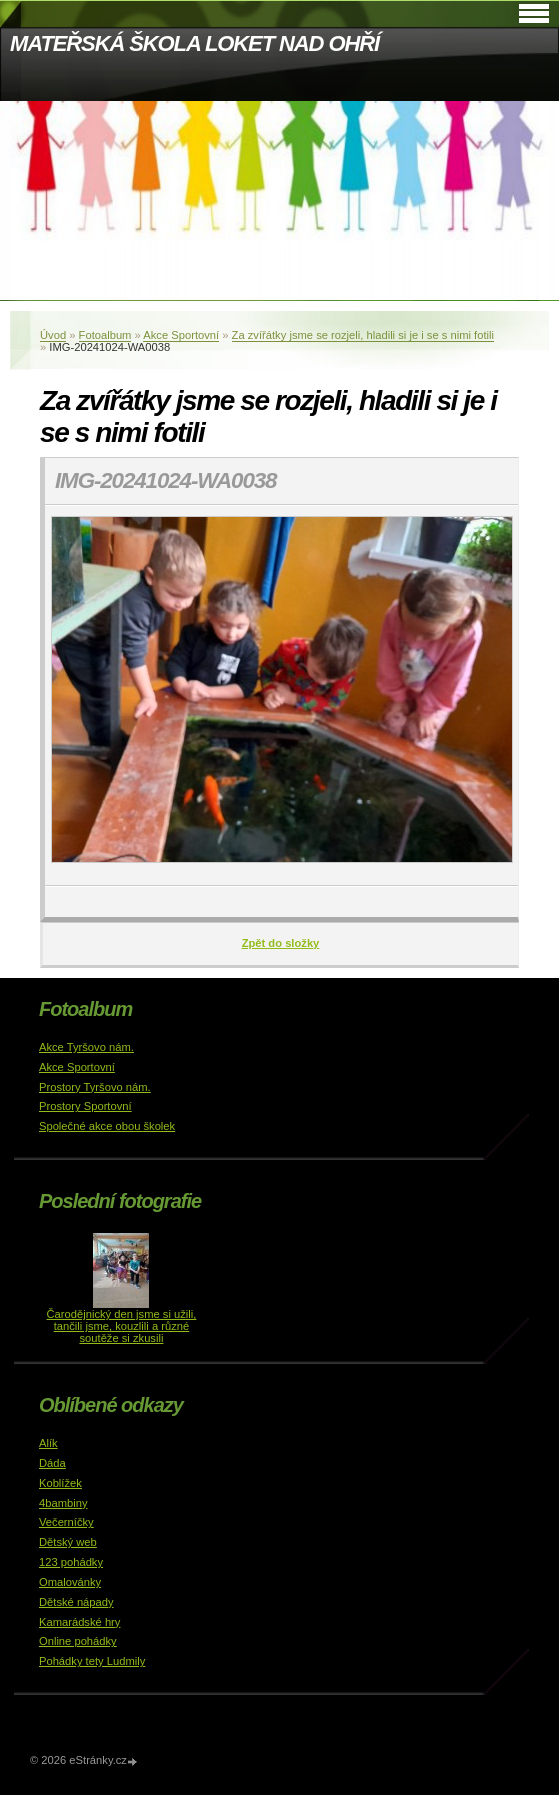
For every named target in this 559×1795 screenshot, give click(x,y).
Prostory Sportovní (85, 1106)
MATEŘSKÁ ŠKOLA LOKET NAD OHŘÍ (194, 43)
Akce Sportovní (181, 335)
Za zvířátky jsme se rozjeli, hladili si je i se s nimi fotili (363, 335)
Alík (48, 1443)
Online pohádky (78, 1641)
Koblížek (60, 1483)
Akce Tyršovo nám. (86, 1047)
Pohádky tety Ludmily (92, 1661)
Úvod (53, 335)
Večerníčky (66, 1522)
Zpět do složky (281, 943)
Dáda (52, 1463)
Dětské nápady (76, 1602)
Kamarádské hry (79, 1622)
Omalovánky (70, 1582)
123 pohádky (71, 1562)
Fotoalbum (105, 335)
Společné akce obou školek (107, 1126)
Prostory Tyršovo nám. (95, 1087)
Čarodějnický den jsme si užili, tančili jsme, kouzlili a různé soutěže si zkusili (122, 1326)
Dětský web (68, 1542)
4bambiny (63, 1503)
